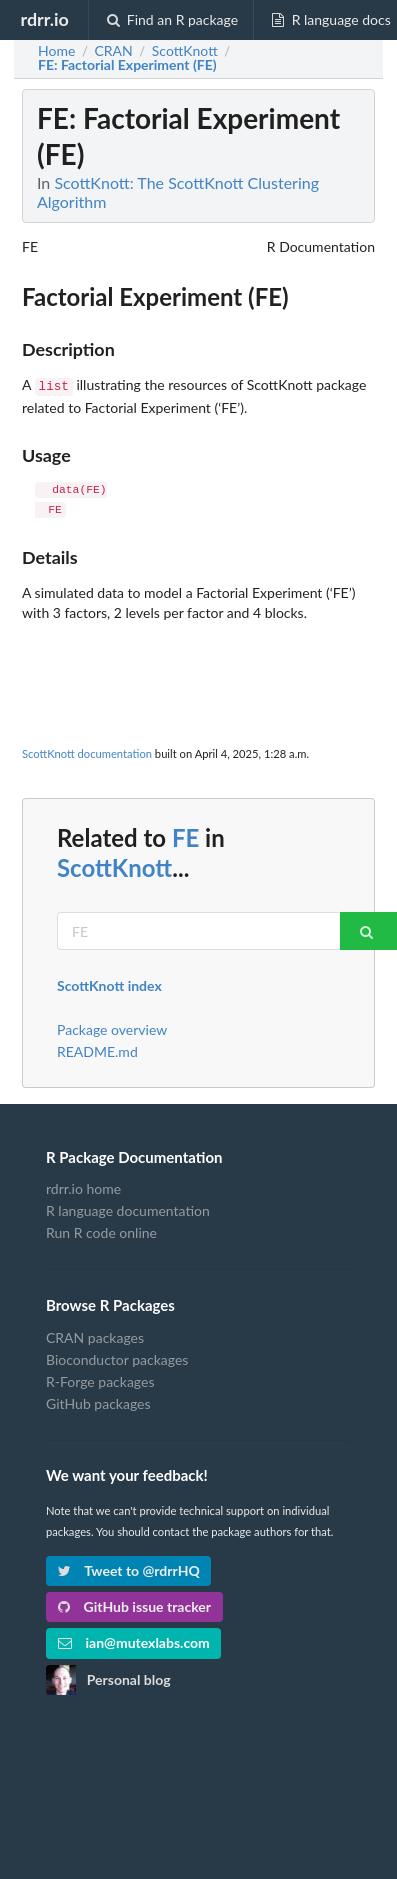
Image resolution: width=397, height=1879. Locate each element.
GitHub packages (98, 1401)
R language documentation (128, 1208)
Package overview (112, 1028)
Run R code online (101, 1230)
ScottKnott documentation (87, 751)
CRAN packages (95, 1336)
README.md (97, 1049)
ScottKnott (114, 865)
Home (56, 51)
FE (185, 835)
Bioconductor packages (117, 1357)
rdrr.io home (83, 1187)
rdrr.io (44, 19)
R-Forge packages (100, 1379)
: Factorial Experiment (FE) (127, 65)
